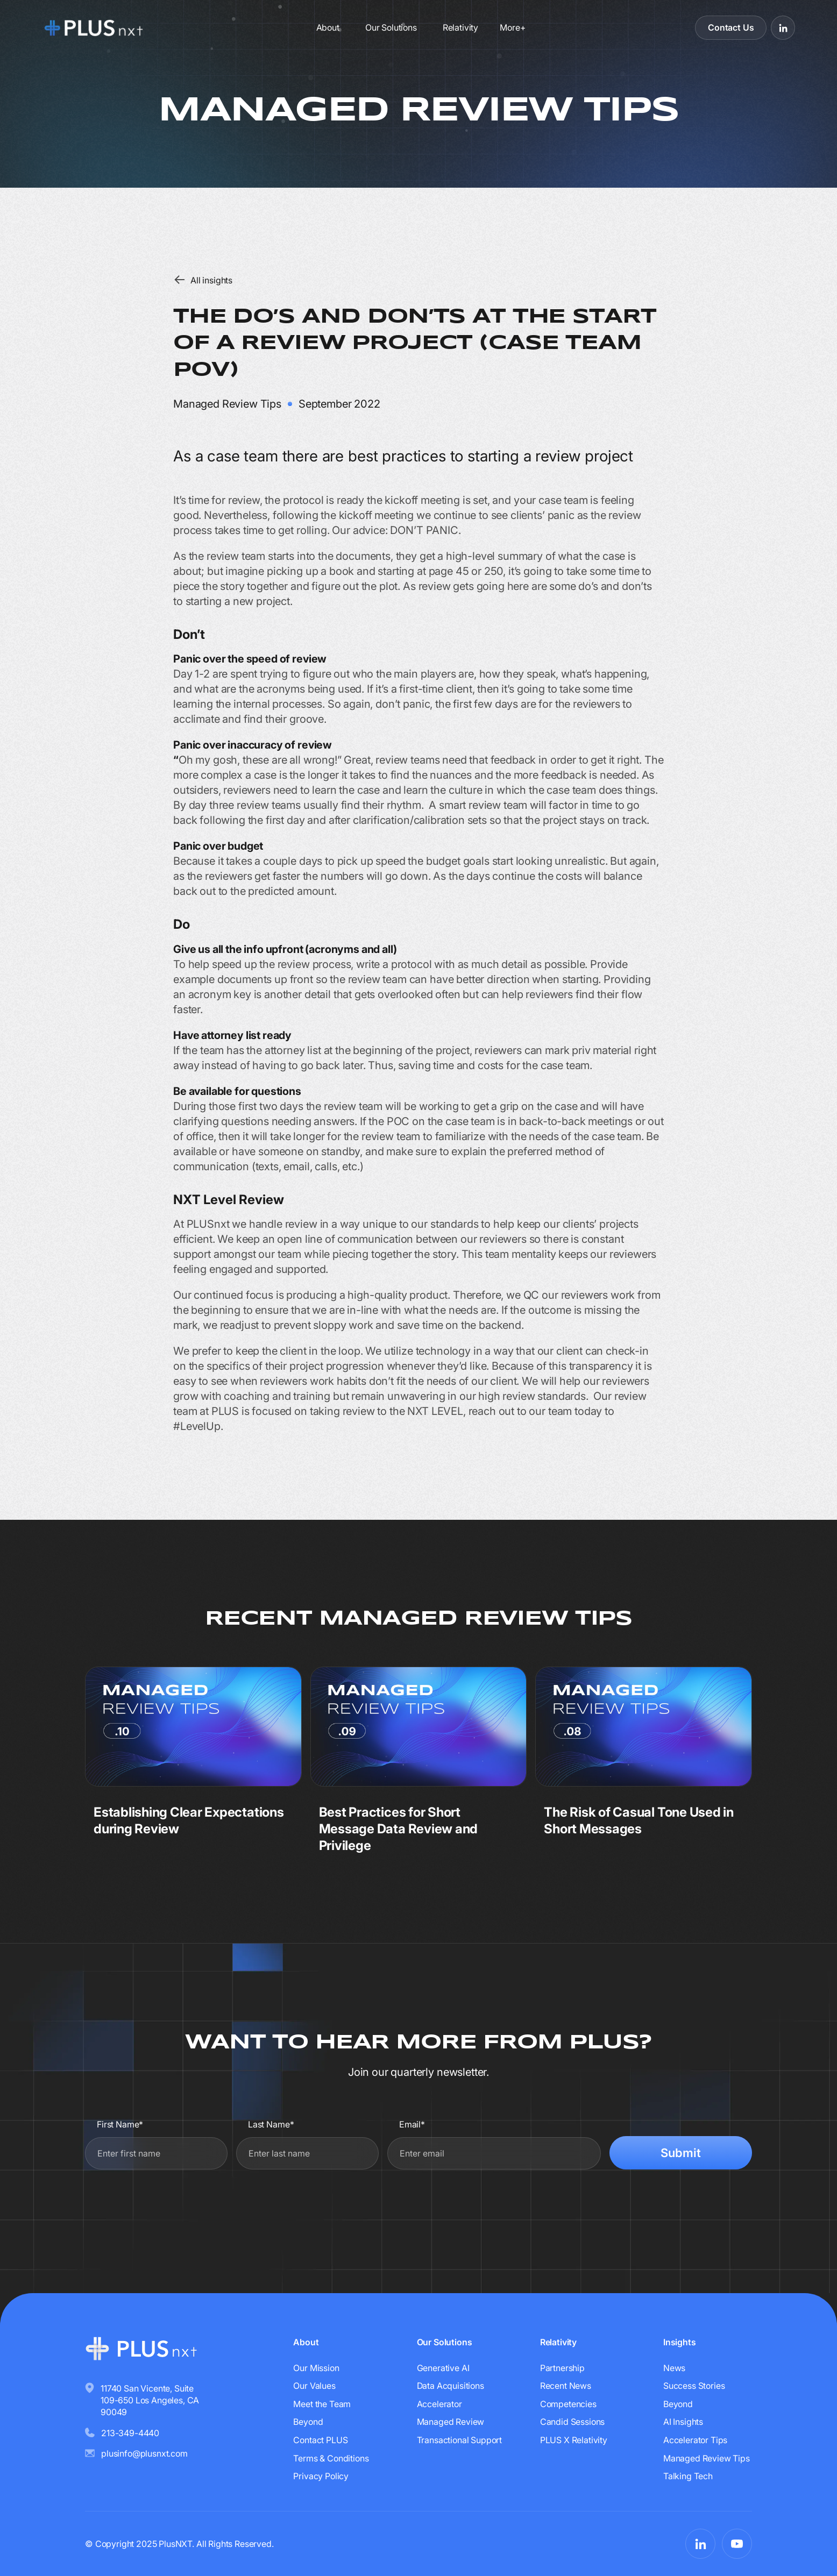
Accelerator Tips (695, 2440)
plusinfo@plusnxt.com (144, 2453)
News (674, 2367)
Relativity (460, 27)
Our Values (314, 2385)
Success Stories (694, 2385)
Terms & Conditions (330, 2458)
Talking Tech (688, 2476)
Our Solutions (391, 27)
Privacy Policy (321, 2476)
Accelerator (439, 2404)
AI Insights (683, 2421)
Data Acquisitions (450, 2385)
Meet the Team (322, 2404)
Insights (679, 2342)
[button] (512, 27)
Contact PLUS (320, 2440)
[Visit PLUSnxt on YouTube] (737, 2544)
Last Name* (271, 2124)
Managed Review (451, 2421)
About (327, 27)
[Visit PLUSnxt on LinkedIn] (783, 28)
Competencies (568, 2404)
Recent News (565, 2385)
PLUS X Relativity (573, 2440)
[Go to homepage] (121, 27)
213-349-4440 (130, 2433)
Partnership (562, 2367)
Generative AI (443, 2367)
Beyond (308, 2421)
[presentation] (670, 2203)
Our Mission (316, 2367)
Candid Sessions (572, 2421)
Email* (412, 2124)
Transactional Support (459, 2440)
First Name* (120, 2124)
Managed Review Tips (706, 2458)
